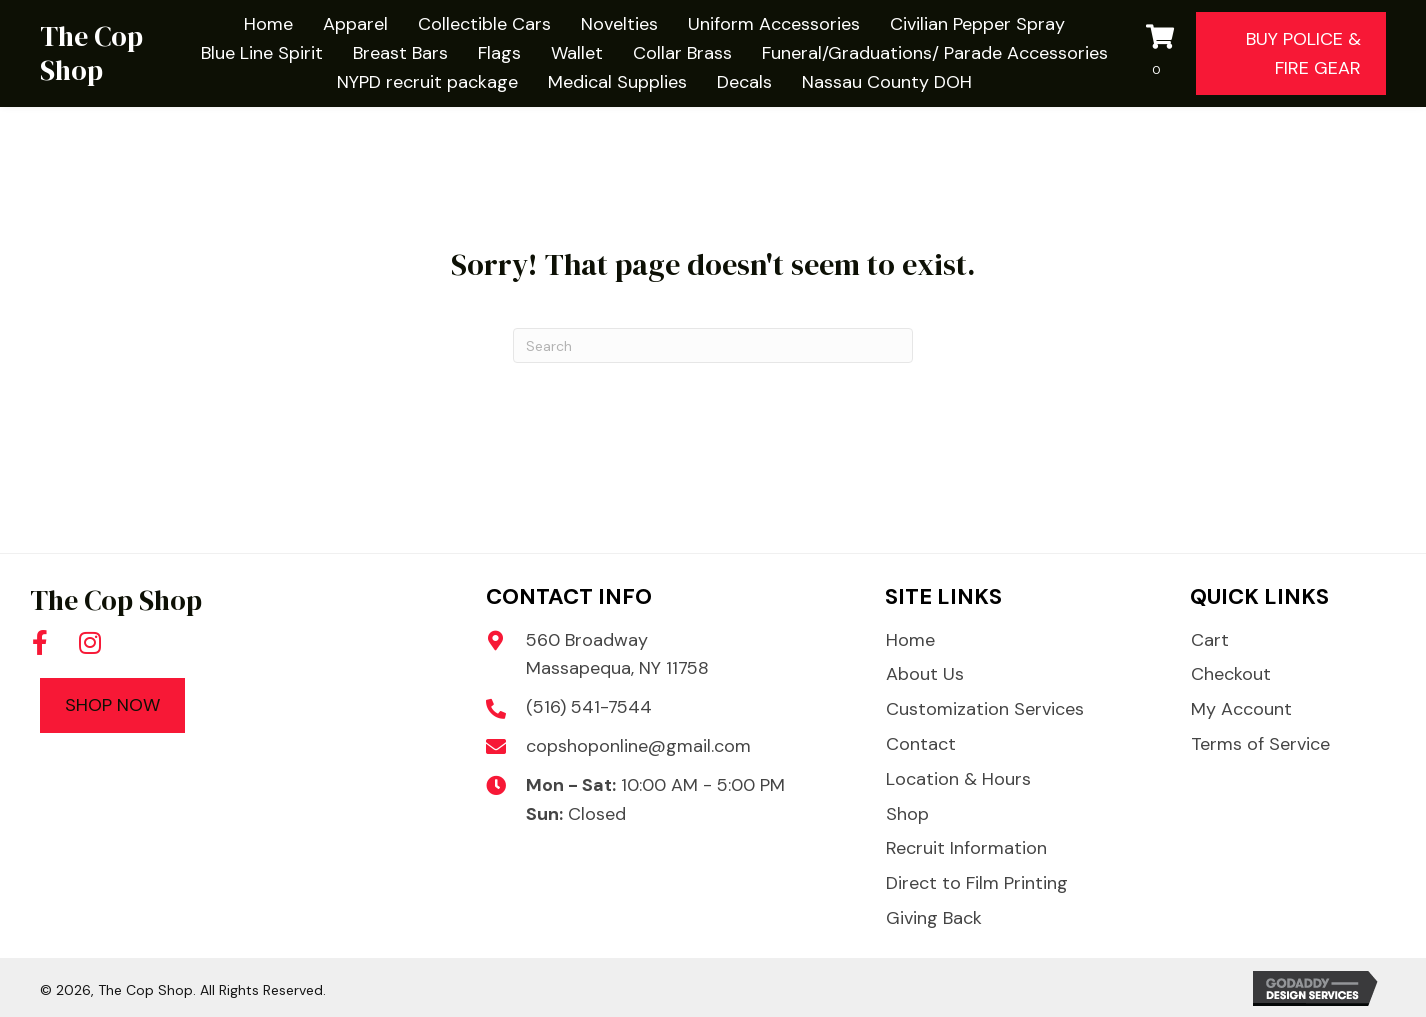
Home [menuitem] (910, 640)
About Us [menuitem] (925, 674)
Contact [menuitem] (921, 744)
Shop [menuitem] (907, 814)
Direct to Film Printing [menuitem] (977, 883)
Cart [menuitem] (1210, 640)
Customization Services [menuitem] (985, 709)
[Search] (713, 345)
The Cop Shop (91, 53)
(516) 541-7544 (589, 707)
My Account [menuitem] (1241, 709)
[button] (40, 643)
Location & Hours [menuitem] (958, 779)
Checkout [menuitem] (1231, 674)
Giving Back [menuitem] (934, 918)
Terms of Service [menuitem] (1260, 744)
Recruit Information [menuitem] (966, 848)
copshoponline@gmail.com (638, 746)
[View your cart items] (1165, 54)
